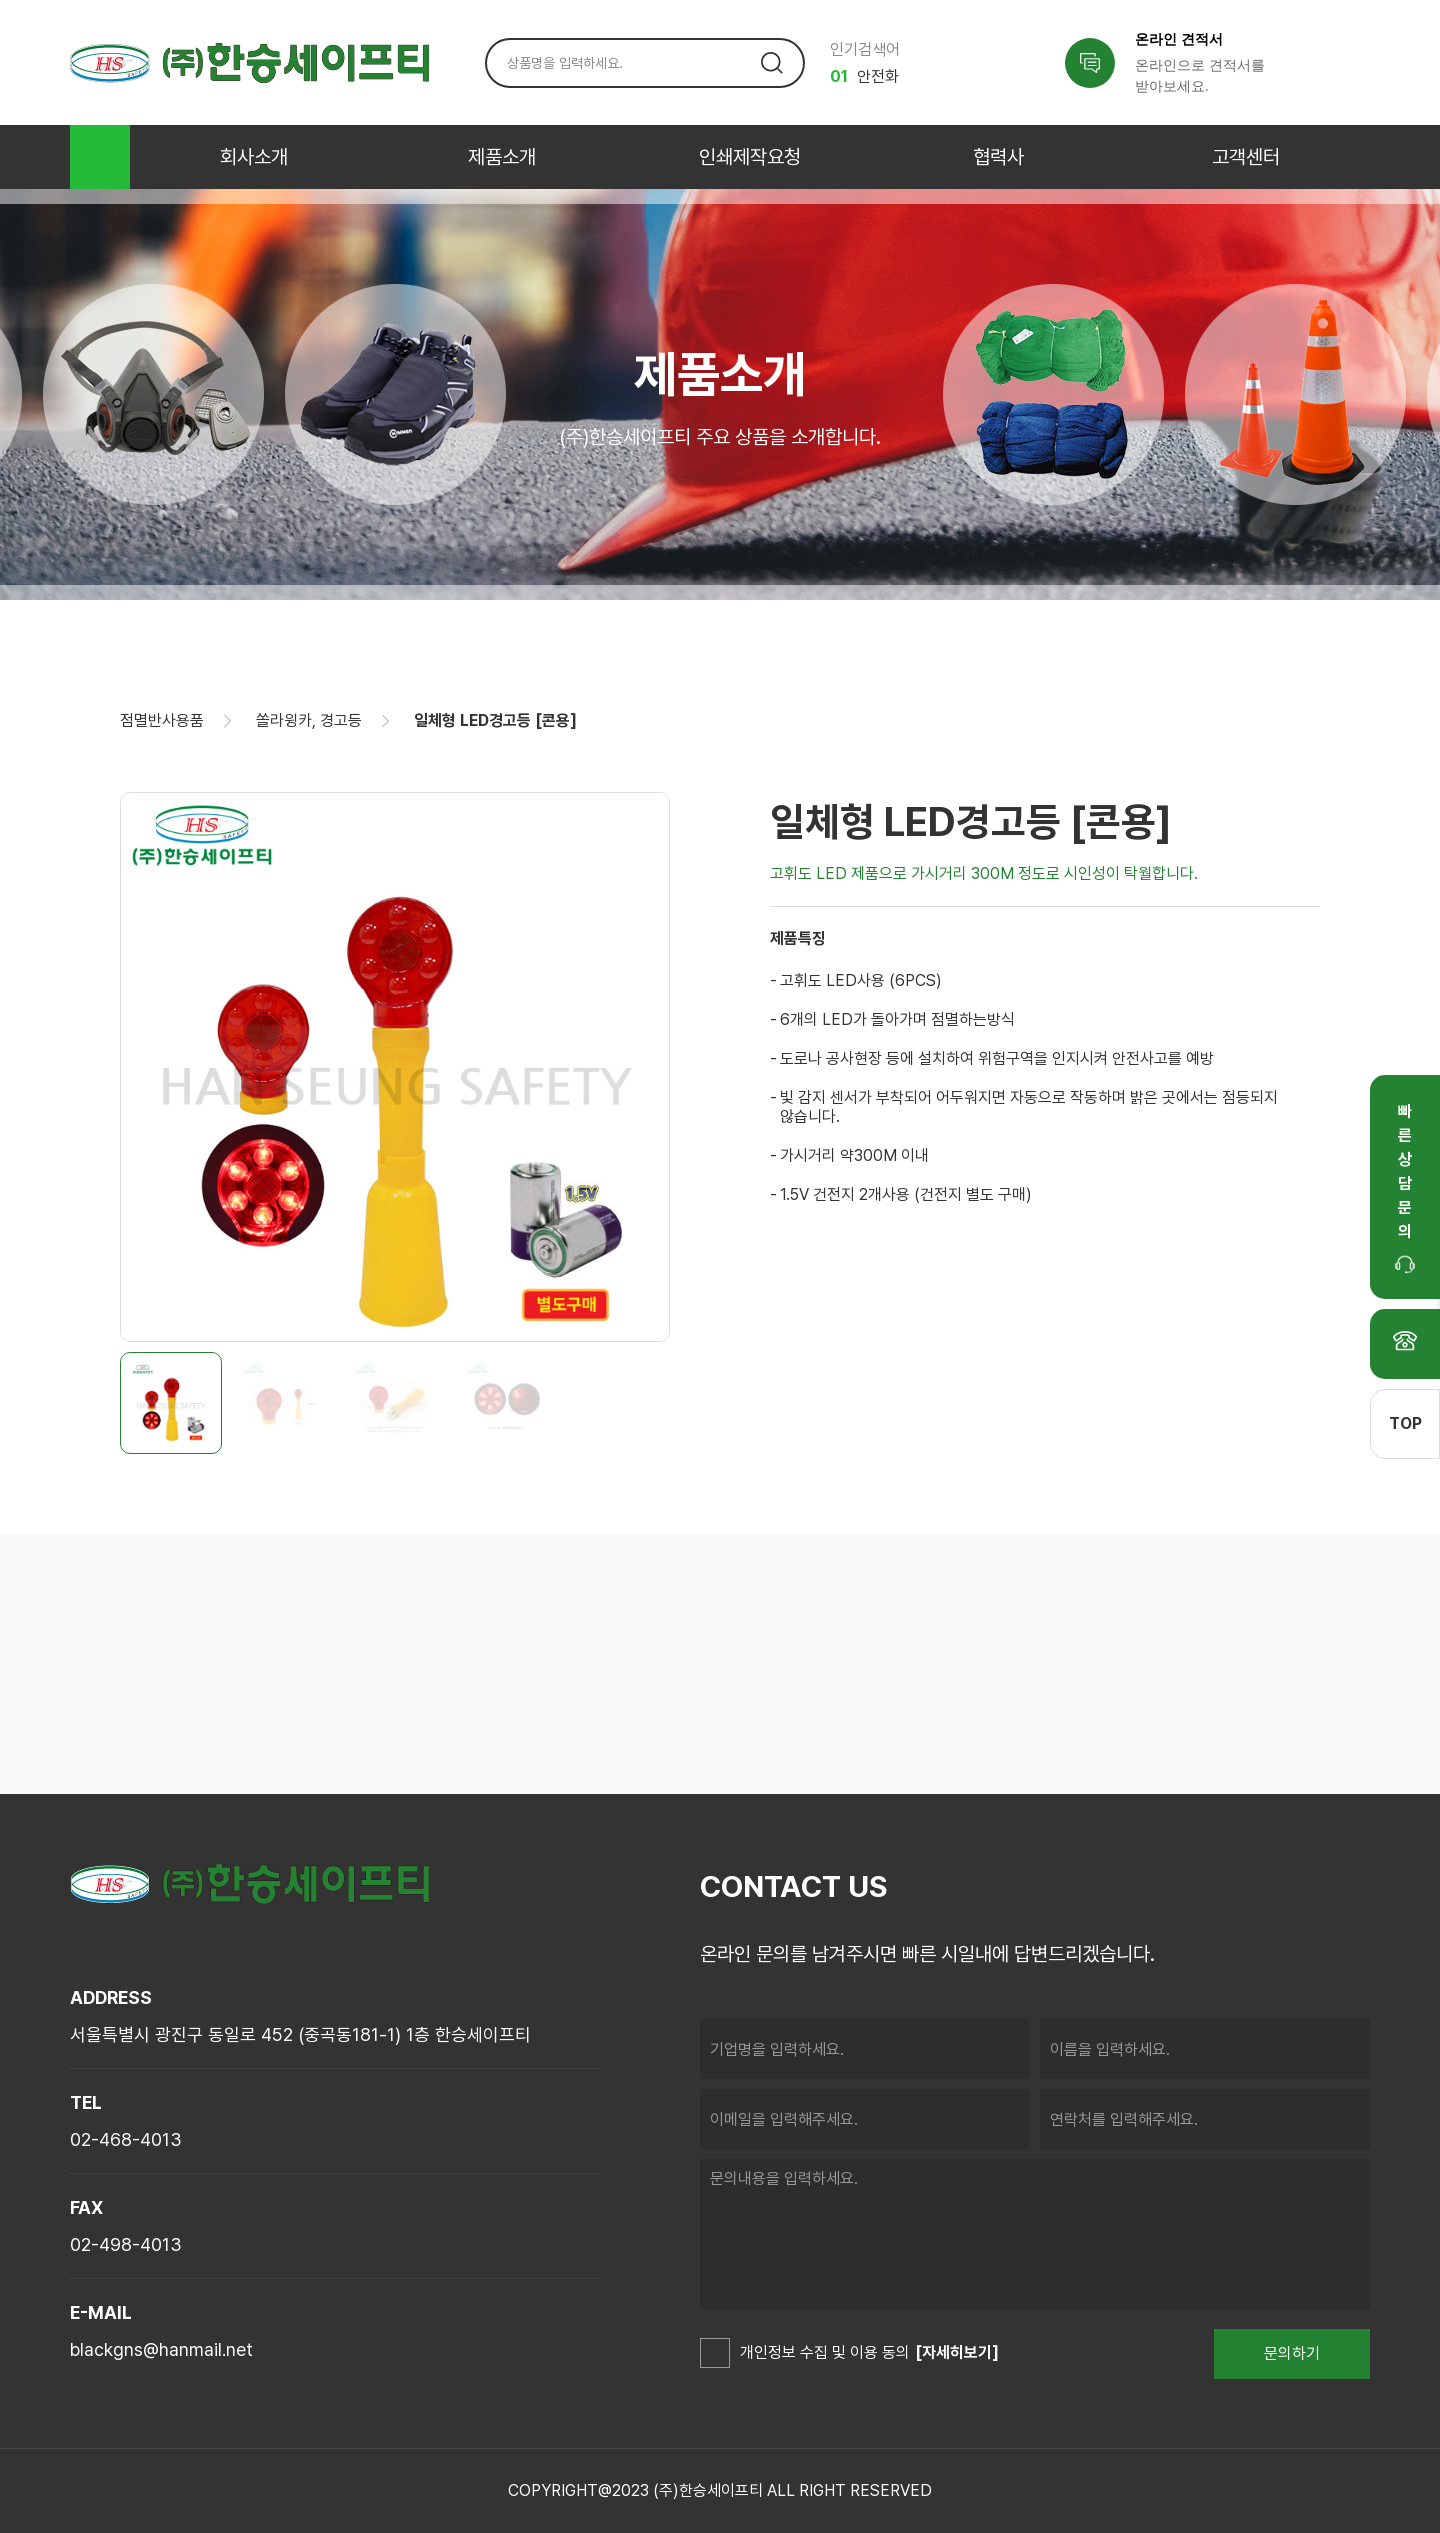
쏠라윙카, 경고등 (309, 720)
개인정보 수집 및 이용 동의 (805, 2354)
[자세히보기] (957, 2352)
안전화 (864, 76)
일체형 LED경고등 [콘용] (495, 720)
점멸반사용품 (162, 720)
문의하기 (1292, 2353)
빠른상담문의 (1405, 1188)
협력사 (998, 157)
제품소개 (502, 157)
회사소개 (254, 157)
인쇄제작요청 (750, 157)
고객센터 (1246, 157)
